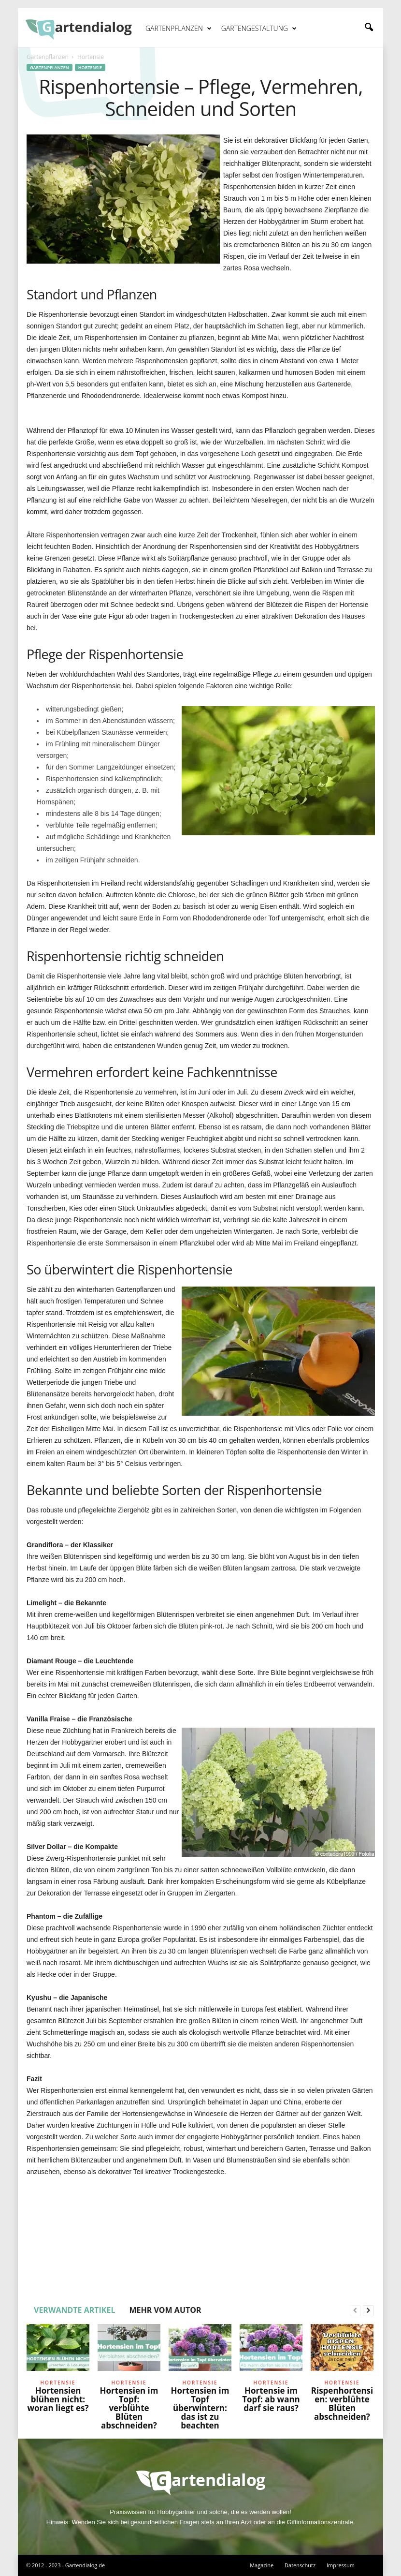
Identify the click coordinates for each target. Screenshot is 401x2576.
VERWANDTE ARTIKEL (74, 2310)
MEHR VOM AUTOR (165, 2310)
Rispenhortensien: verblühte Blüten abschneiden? (342, 2403)
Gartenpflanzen (178, 28)
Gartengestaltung (259, 28)
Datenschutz (300, 2565)
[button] (368, 27)
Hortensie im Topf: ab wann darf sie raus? (271, 2399)
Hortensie (90, 67)
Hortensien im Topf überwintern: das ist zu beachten (200, 2408)
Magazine (261, 2565)
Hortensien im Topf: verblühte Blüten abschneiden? (129, 2408)
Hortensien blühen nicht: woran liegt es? (57, 2399)
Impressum (341, 2565)
